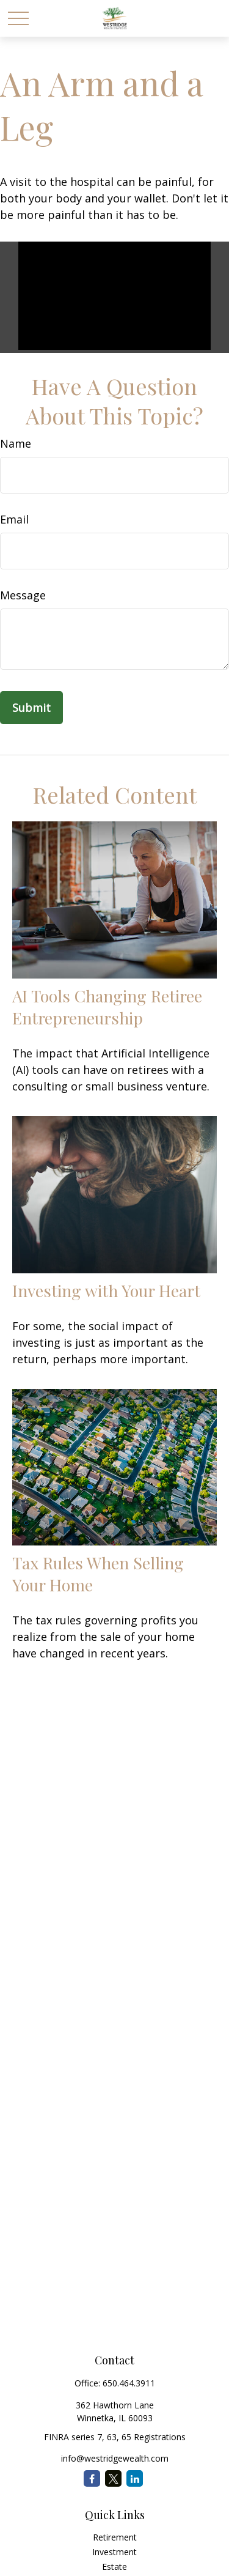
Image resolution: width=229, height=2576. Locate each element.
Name (15, 443)
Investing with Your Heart (106, 1290)
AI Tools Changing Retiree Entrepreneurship (107, 1007)
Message (23, 595)
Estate (114, 2566)
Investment (114, 2552)
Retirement (115, 2537)
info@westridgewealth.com (115, 2458)
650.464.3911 (129, 2383)
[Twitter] (113, 2478)
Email (14, 519)
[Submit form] (31, 707)
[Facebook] (92, 2478)
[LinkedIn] (134, 2478)
